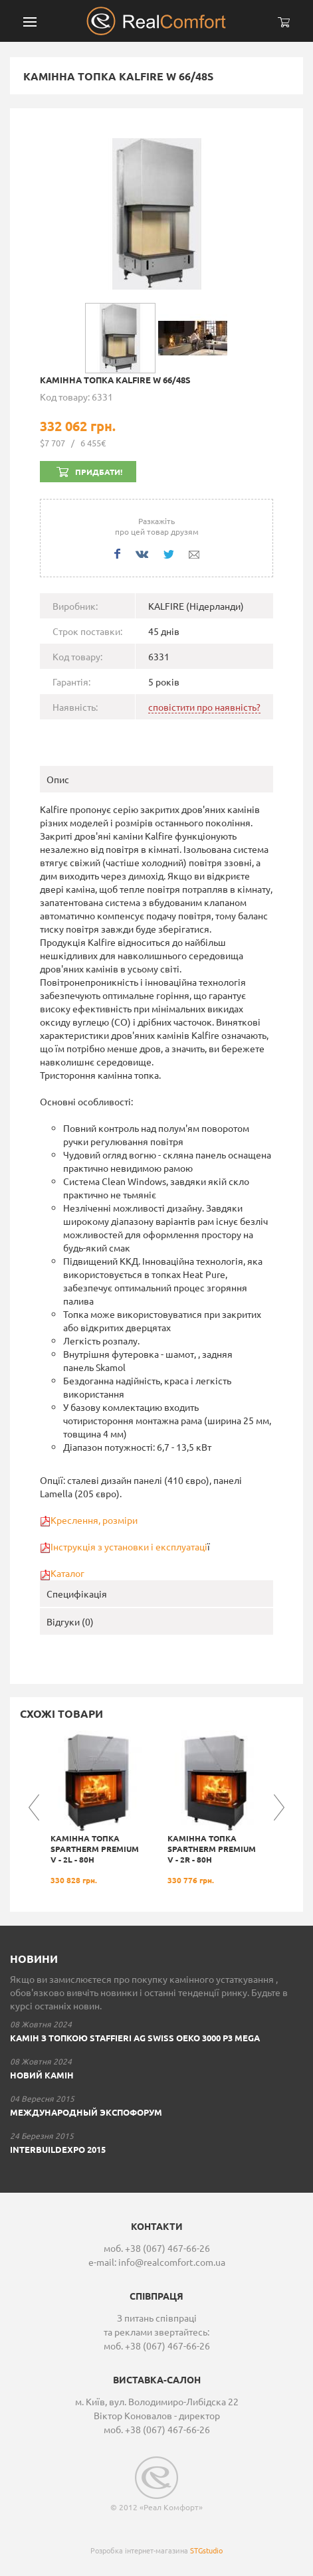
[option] (98, 1807)
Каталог (67, 1573)
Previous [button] (34, 1807)
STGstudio (206, 2550)
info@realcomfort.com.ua (171, 2262)
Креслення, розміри (94, 1520)
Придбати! (98, 471)
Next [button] (279, 1807)
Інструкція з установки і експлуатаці (129, 1546)
